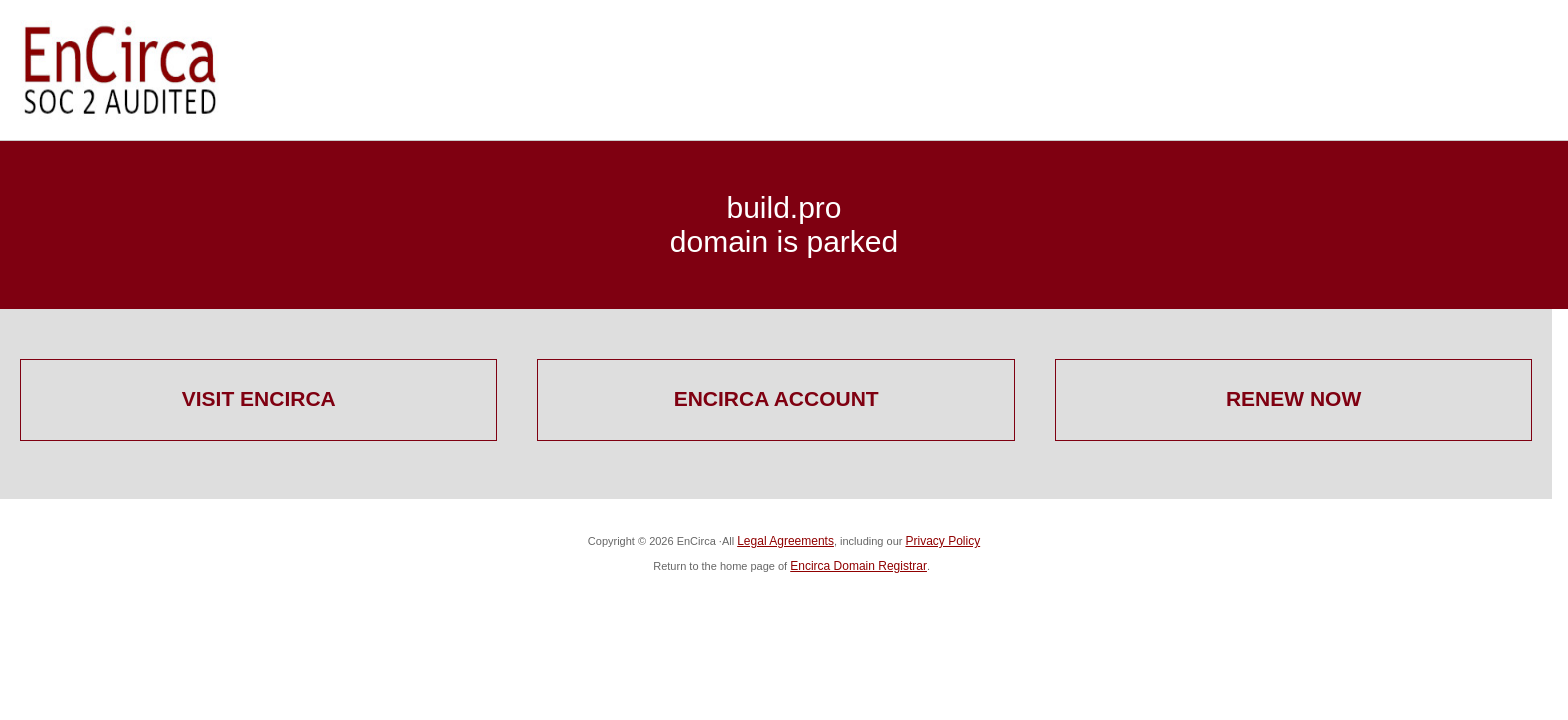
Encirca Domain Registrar (858, 566)
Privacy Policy (942, 541)
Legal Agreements (785, 541)
